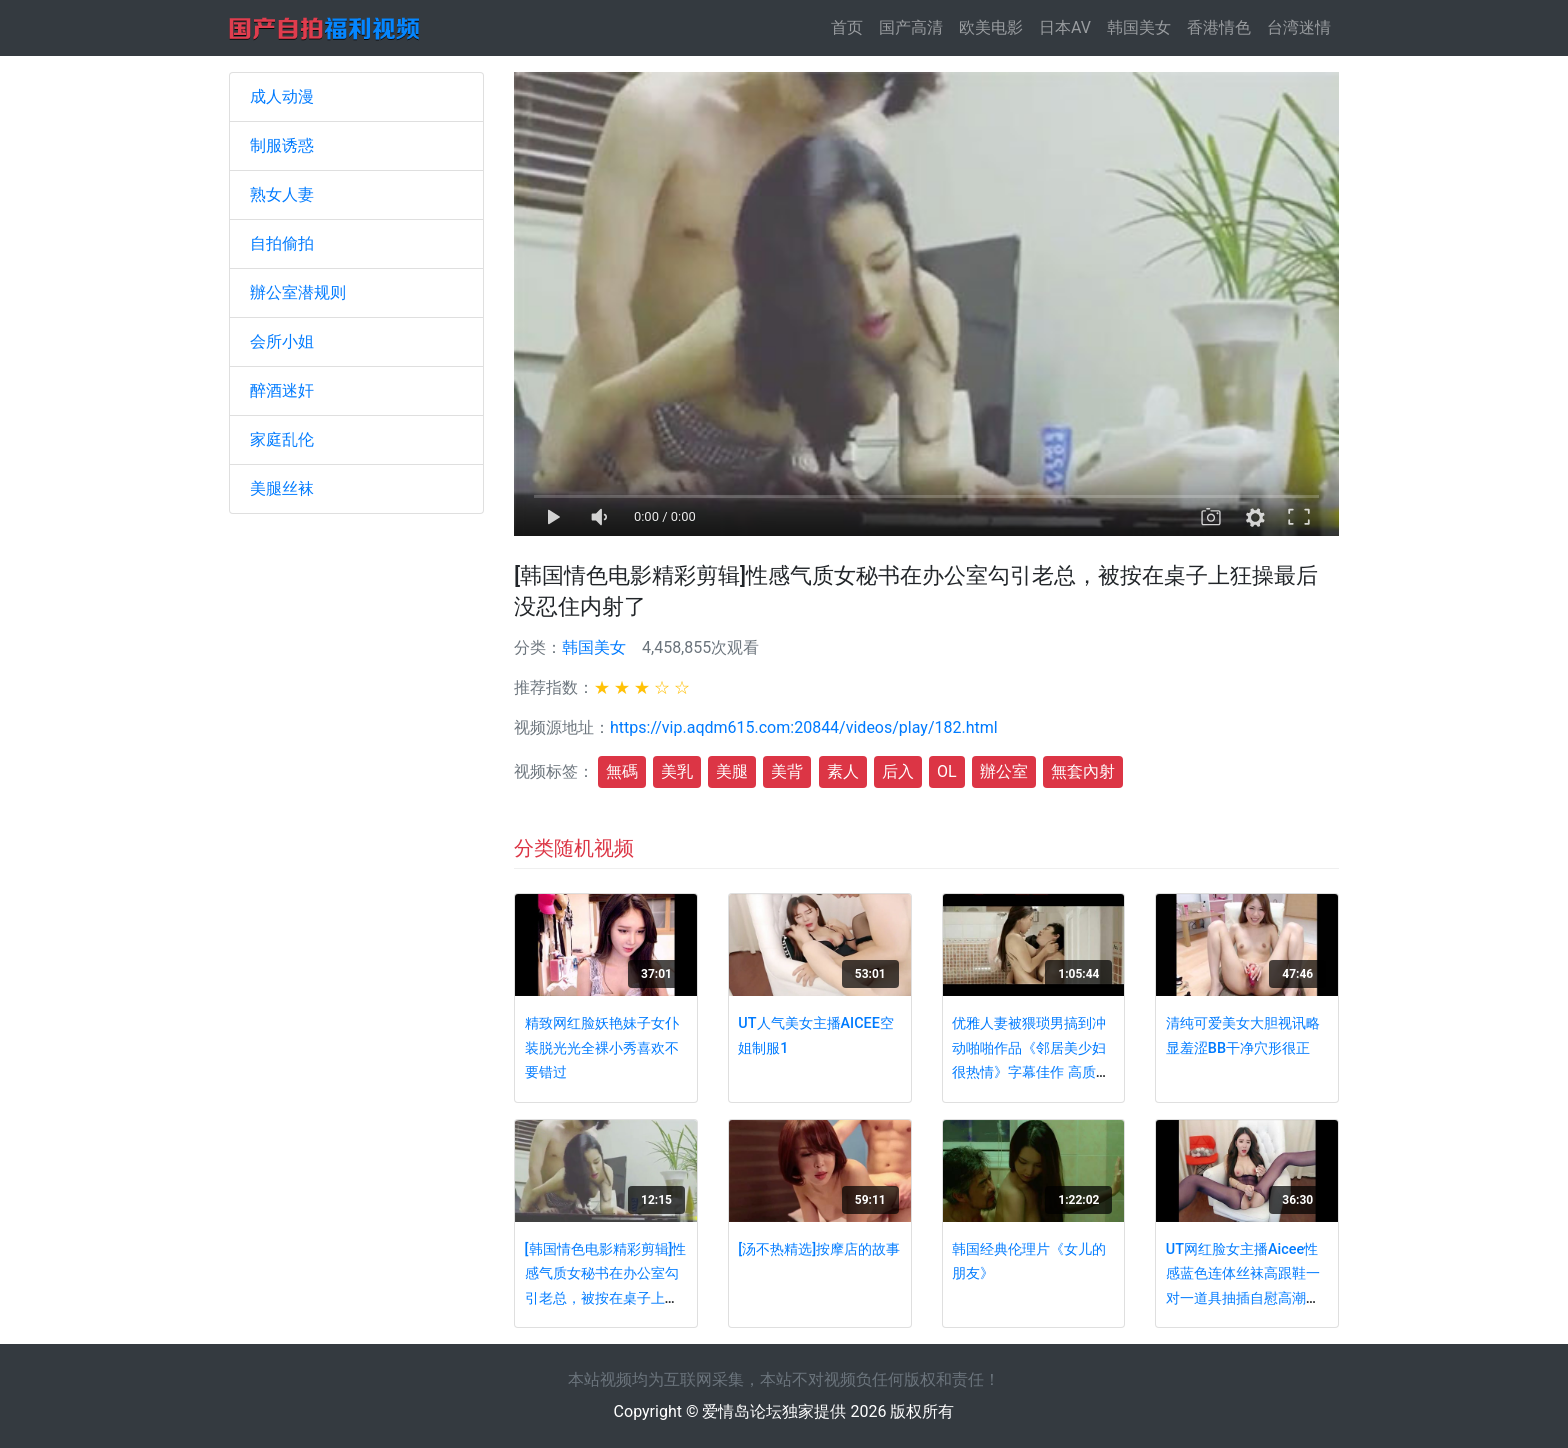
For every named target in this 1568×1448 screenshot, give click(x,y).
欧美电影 (991, 27)
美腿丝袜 (282, 488)
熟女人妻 (282, 194)
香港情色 (1219, 27)
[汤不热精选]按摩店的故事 (819, 1249)
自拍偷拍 (282, 243)
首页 (851, 26)
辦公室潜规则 (298, 292)
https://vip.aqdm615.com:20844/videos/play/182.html (804, 727)
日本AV (1065, 27)
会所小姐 (282, 341)
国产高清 (911, 27)
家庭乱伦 (282, 439)
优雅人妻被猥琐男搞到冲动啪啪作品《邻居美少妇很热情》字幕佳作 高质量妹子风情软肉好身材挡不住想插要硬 (1031, 1072)
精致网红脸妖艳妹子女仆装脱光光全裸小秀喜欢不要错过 (602, 1048)
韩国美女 (1139, 27)
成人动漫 (282, 96)
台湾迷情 (1299, 27)
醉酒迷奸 (282, 390)
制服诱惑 (282, 145)
